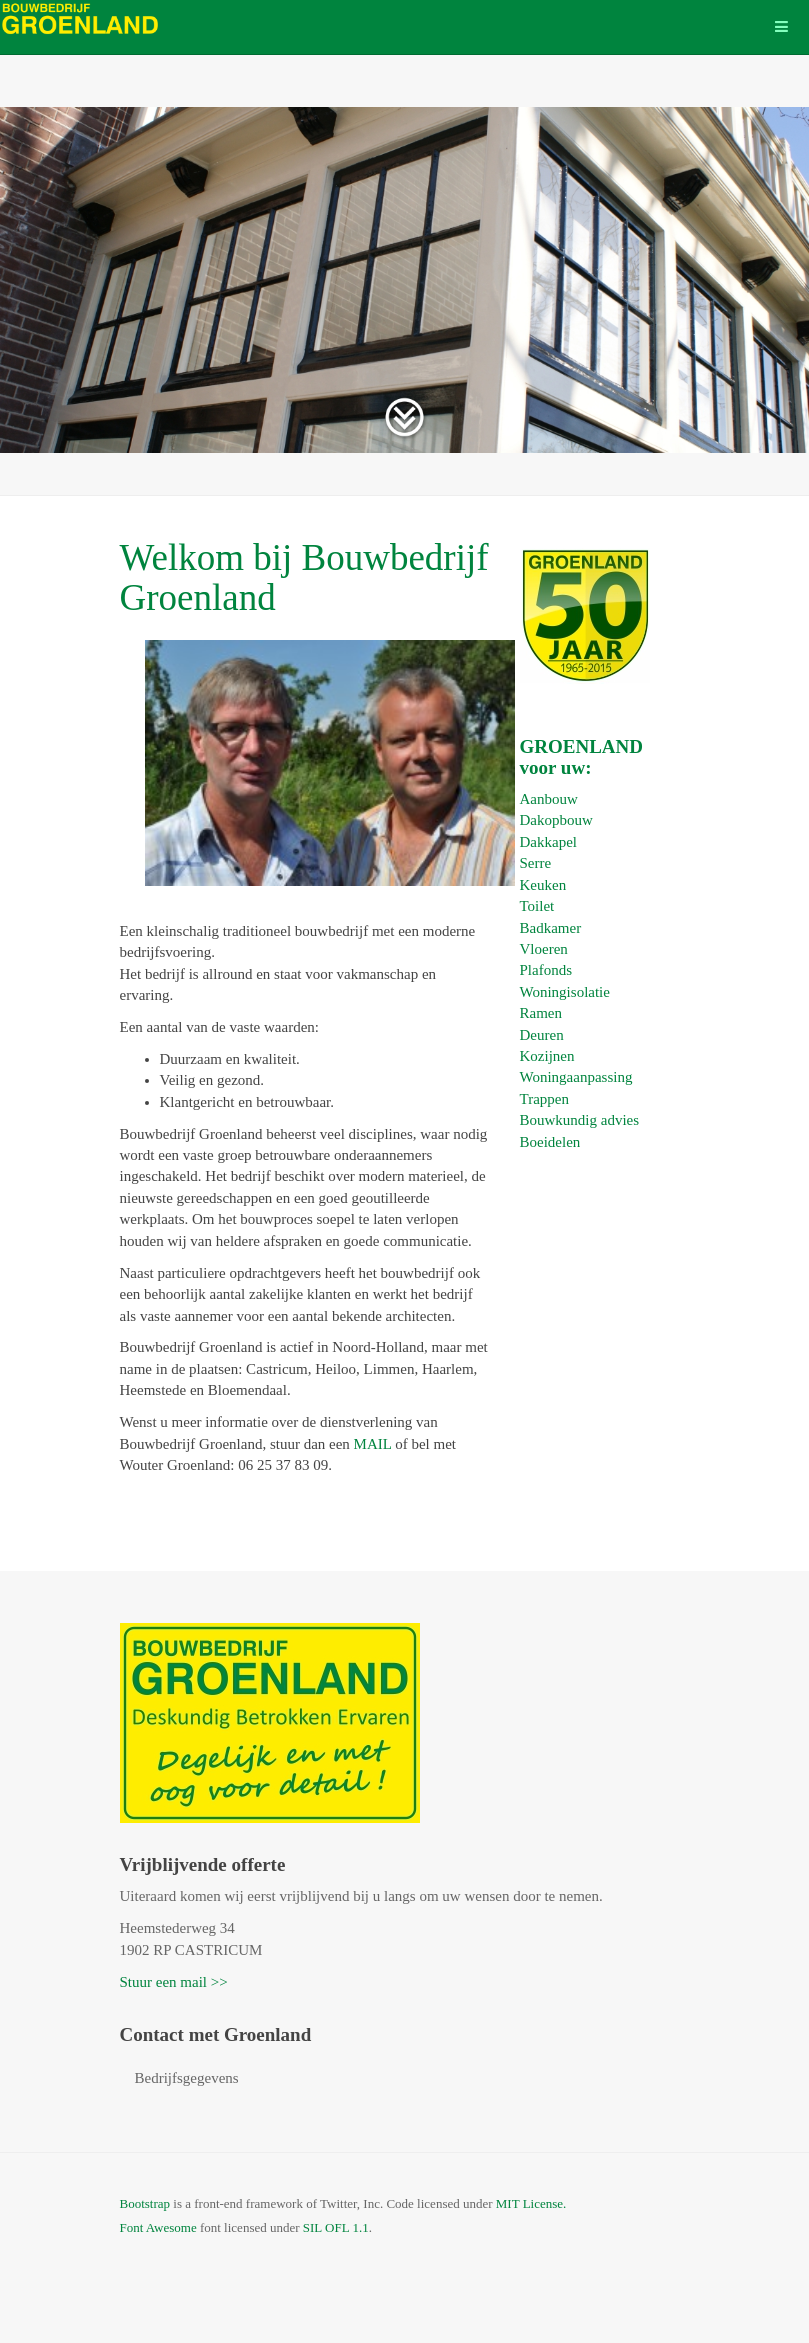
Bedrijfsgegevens (187, 2078)
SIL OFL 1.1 (336, 2227)
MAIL (373, 1444)
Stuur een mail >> (174, 1982)
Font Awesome (158, 2227)
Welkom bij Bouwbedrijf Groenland (304, 578)
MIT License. (531, 2203)
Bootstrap (145, 2203)
